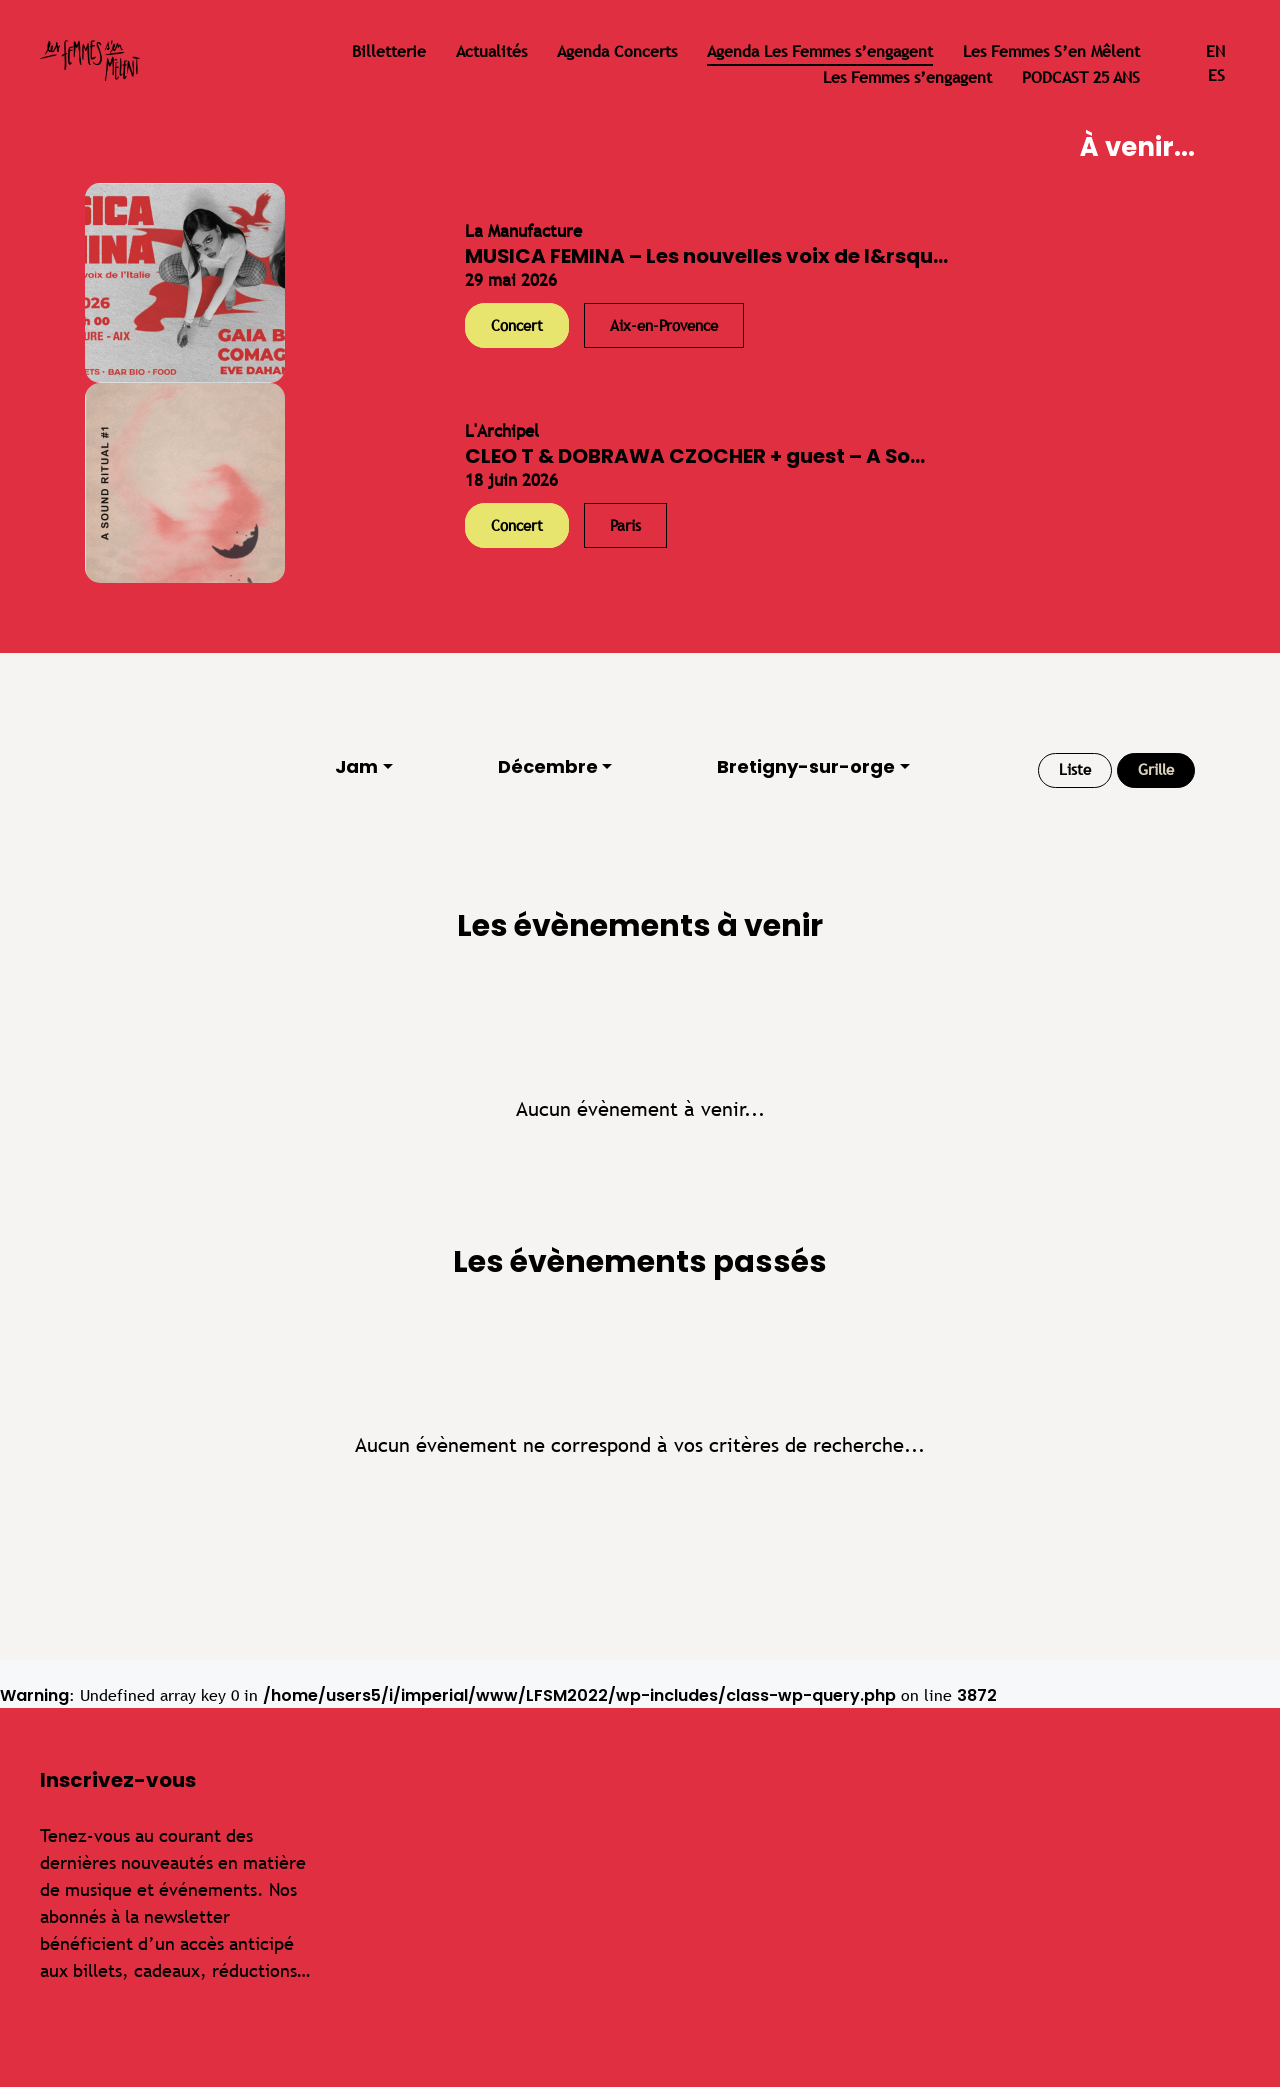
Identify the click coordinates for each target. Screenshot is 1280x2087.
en (1215, 51)
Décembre (548, 766)
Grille (1156, 769)
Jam (356, 766)
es (1216, 75)
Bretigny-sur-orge (806, 766)
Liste (1075, 769)
